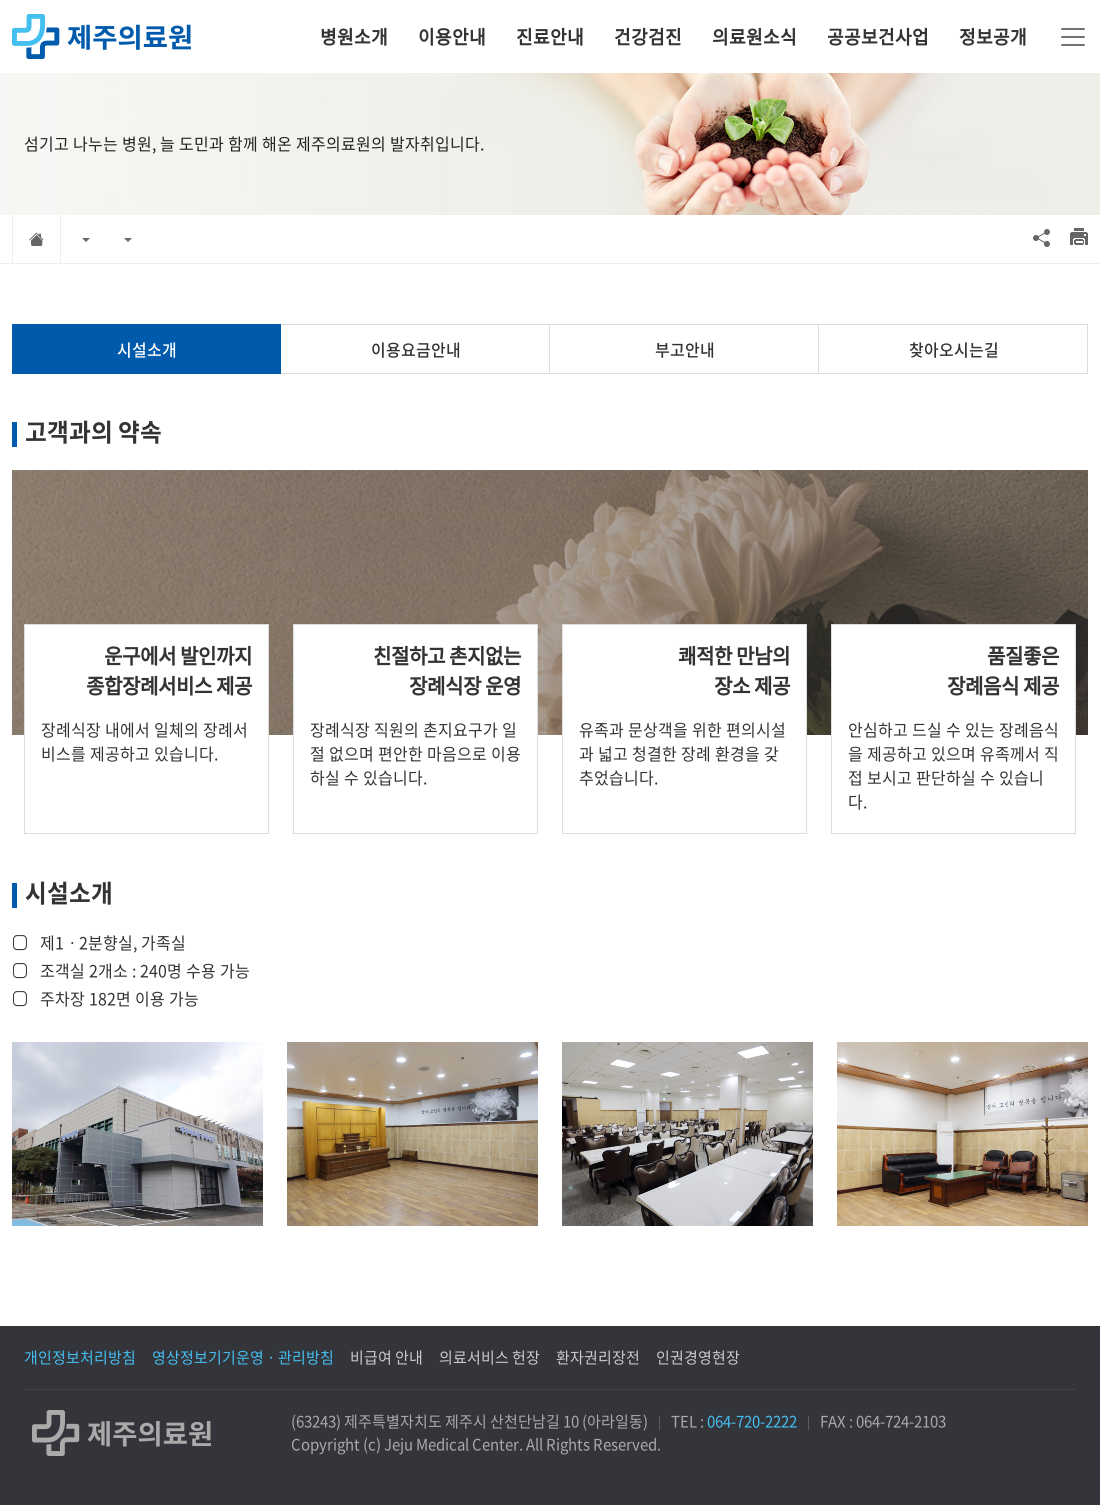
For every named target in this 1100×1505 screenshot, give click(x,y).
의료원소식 (754, 36)
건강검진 (648, 36)
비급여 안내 (386, 1357)
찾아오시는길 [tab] (954, 349)
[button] (86, 239)
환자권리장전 (598, 1357)
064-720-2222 (752, 1421)
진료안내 (550, 36)
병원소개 (354, 36)
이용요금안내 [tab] (416, 349)
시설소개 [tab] (147, 349)
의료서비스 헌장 (489, 1357)
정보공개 (993, 36)
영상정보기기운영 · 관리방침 (243, 1357)
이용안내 (452, 36)
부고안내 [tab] (685, 349)
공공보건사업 (878, 36)
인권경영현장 (698, 1357)
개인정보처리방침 (80, 1357)
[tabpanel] (550, 820)
